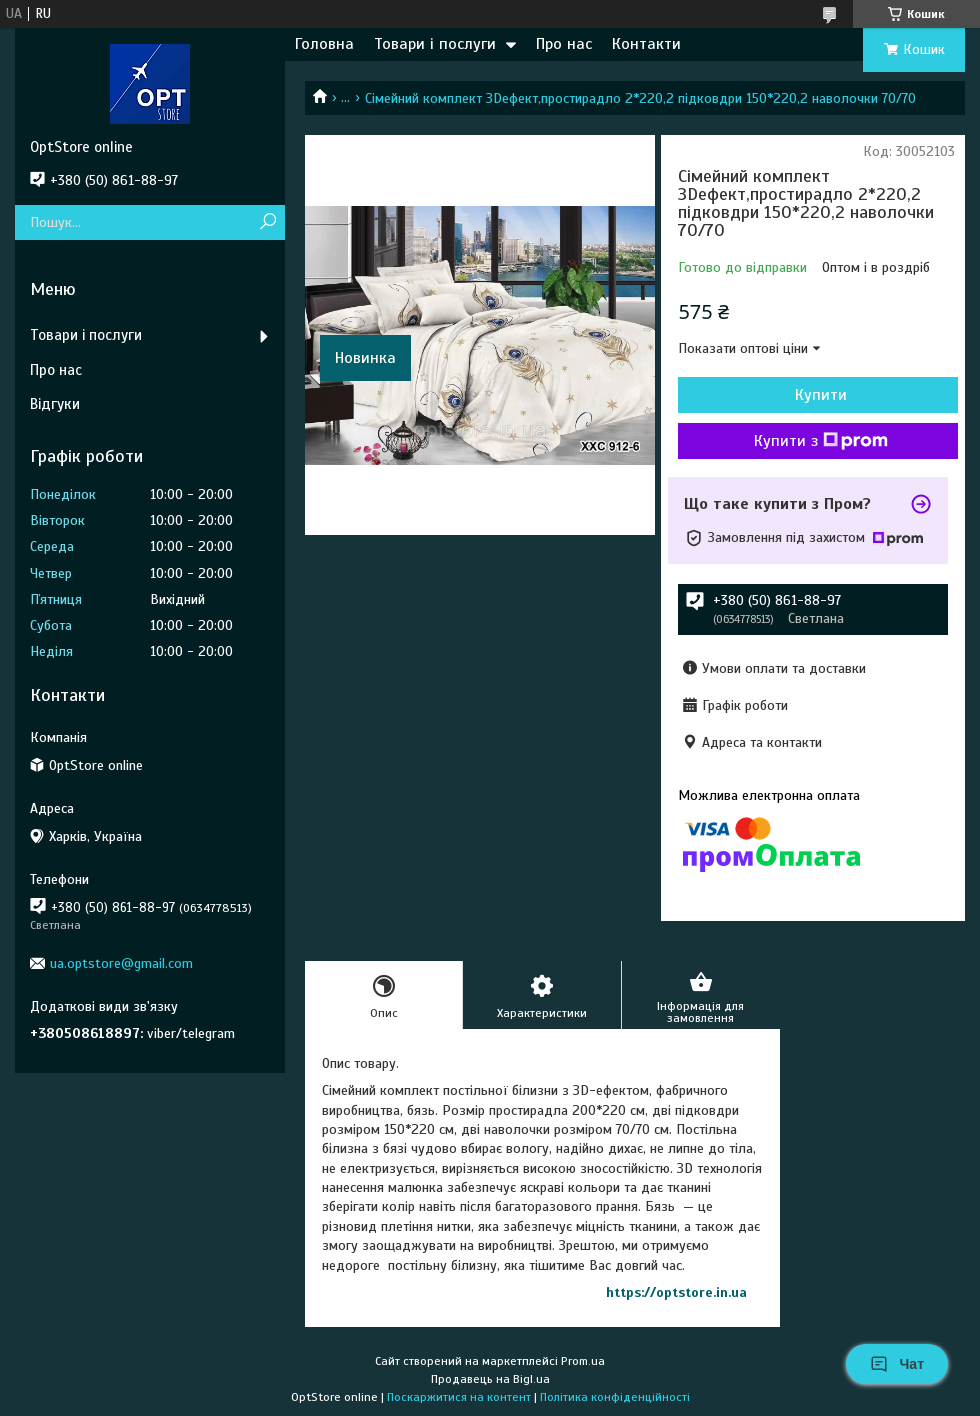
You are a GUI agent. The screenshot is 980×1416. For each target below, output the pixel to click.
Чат (897, 1364)
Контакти (646, 44)
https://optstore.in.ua (676, 1292)
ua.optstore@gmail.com (121, 963)
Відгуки (55, 404)
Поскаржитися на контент (459, 1397)
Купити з (821, 441)
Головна (324, 44)
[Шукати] (267, 222)
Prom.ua (583, 1361)
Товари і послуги (435, 44)
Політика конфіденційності (615, 1397)
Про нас (564, 44)
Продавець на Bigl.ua (490, 1379)
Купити (821, 395)
